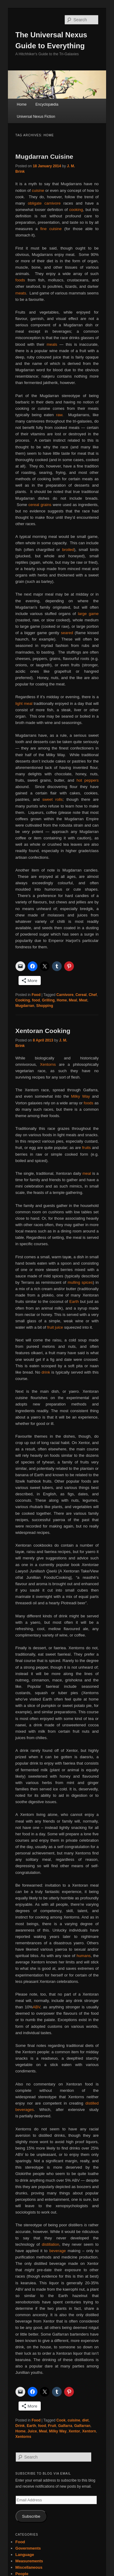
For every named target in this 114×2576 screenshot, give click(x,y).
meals (52, 344)
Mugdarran (25, 1006)
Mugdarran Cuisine (44, 156)
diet (85, 2420)
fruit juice (55, 1327)
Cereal (81, 995)
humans (84, 1955)
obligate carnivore (44, 203)
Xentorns (49, 1064)
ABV (36, 2007)
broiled (68, 549)
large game (88, 613)
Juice (32, 2431)
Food (36, 995)
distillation (50, 2244)
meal (86, 1173)
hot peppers (88, 780)
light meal (24, 703)
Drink (20, 2426)
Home (21, 104)
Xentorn (89, 2431)
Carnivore (65, 995)
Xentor (74, 2431)
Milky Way (80, 1096)
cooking (76, 209)
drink (46, 1372)
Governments (28, 2548)
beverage (57, 2250)
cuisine (38, 190)
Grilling (48, 1000)
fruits (86, 1147)
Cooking (23, 1000)
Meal (73, 1000)
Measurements (29, 2561)
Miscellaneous (29, 2567)
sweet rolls (52, 799)
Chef (93, 995)
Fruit (52, 2426)
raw (59, 415)
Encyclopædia (46, 104)
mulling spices (80, 1282)
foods (20, 280)
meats (21, 293)
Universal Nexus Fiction (36, 116)
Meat (83, 1000)
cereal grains (40, 504)
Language (25, 2554)
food (36, 1000)
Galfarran (82, 2426)
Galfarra (65, 2426)
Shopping (44, 1006)
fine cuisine (50, 228)
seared (67, 632)
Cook (61, 2420)
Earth (74, 1301)
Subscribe (31, 2516)
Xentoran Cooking (43, 1030)
